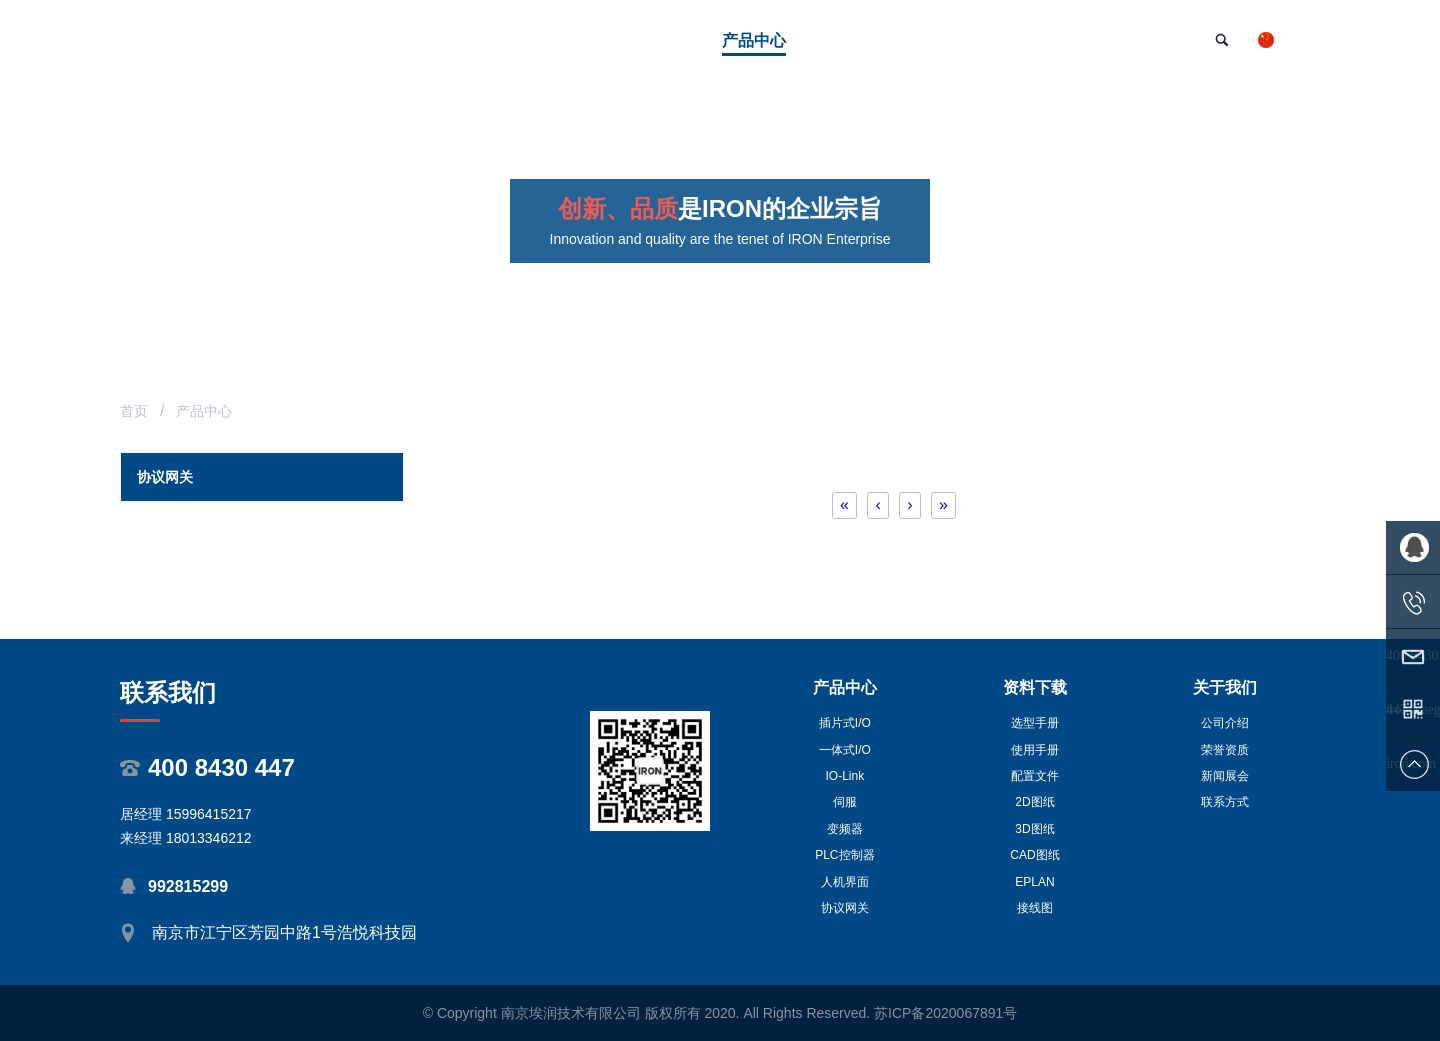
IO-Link (845, 776)
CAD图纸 (1034, 855)
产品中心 (845, 687)
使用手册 (1035, 750)
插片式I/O (845, 723)
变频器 (845, 829)
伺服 (845, 802)
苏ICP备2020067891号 (945, 1013)
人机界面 (845, 882)
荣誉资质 (1225, 750)
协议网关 (845, 908)
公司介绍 (1225, 723)
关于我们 (1225, 687)
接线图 (1035, 908)
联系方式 (1225, 802)
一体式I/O (845, 750)
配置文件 (1035, 776)
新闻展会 (1225, 776)
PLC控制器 (844, 855)
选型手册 (1035, 723)
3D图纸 (1034, 829)
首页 (134, 411)
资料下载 (1035, 687)
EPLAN (1034, 882)
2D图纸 (1034, 802)
